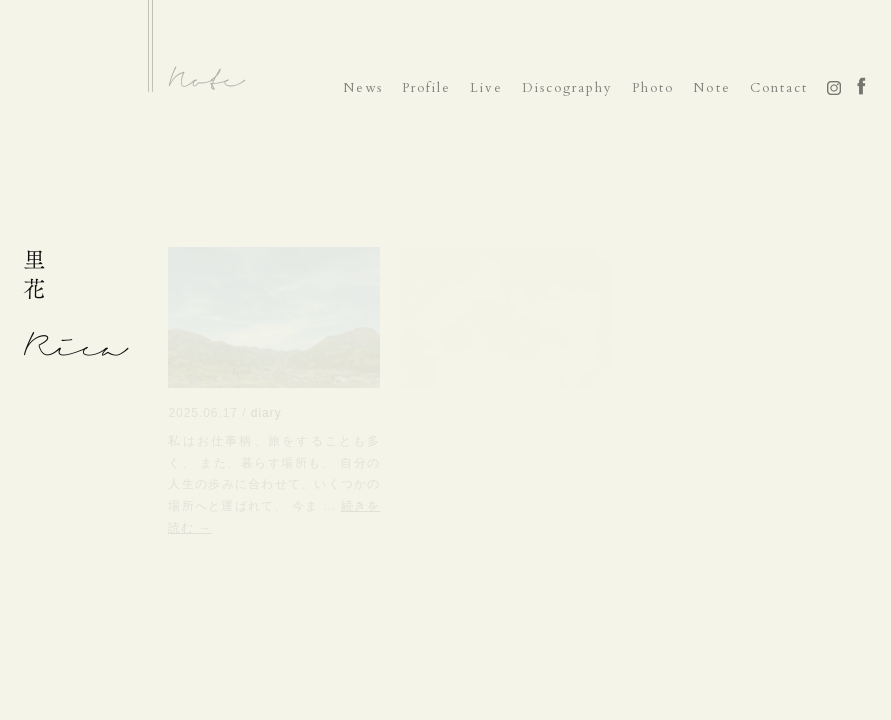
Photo (653, 88)
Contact (779, 88)
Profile (426, 88)
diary (266, 413)
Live (486, 88)
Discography (567, 88)
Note (711, 88)
